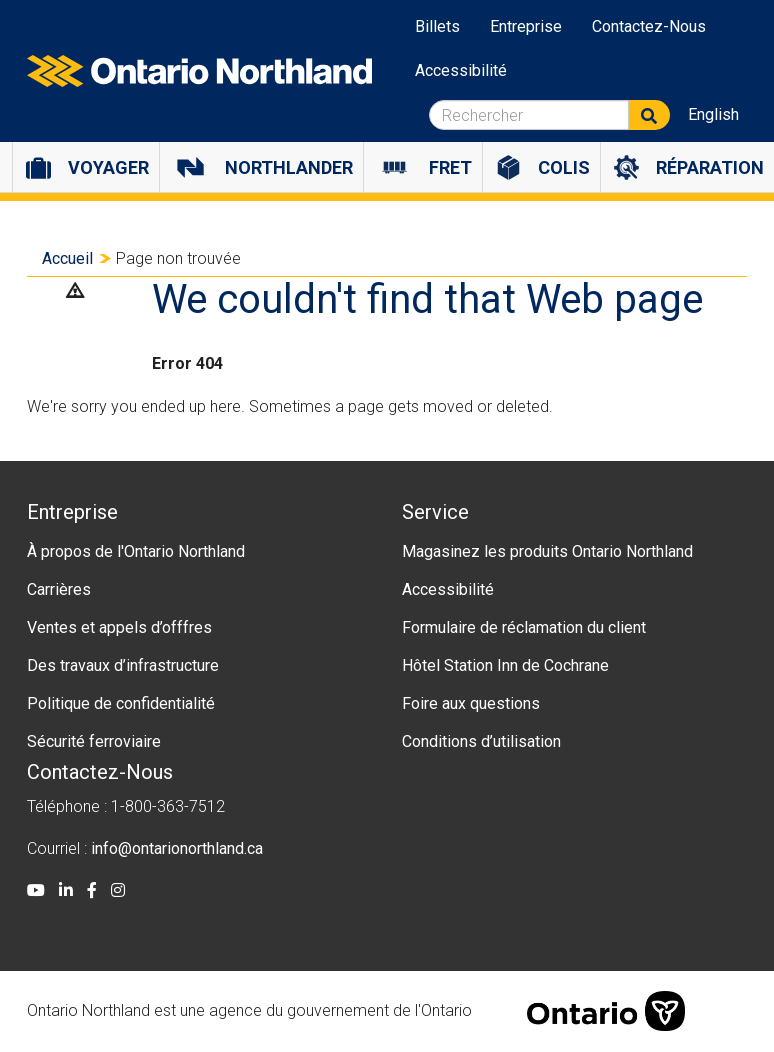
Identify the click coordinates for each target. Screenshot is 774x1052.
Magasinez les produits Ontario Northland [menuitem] (547, 551)
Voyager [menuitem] (108, 167)
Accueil (67, 258)
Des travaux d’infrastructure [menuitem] (123, 665)
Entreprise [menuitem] (526, 26)
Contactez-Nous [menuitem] (649, 26)
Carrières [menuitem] (59, 589)
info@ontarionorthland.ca (177, 848)
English (713, 114)
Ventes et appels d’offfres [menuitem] (119, 627)
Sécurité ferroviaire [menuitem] (94, 741)
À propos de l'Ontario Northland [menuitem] (136, 551)
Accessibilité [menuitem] (461, 70)
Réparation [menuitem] (710, 167)
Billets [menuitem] (437, 26)
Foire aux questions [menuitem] (471, 703)
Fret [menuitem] (450, 167)
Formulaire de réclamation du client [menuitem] (524, 627)
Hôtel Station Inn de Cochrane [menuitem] (505, 665)
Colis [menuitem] (564, 167)
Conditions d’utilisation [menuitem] (481, 741)
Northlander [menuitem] (289, 167)
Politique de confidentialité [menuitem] (121, 703)
